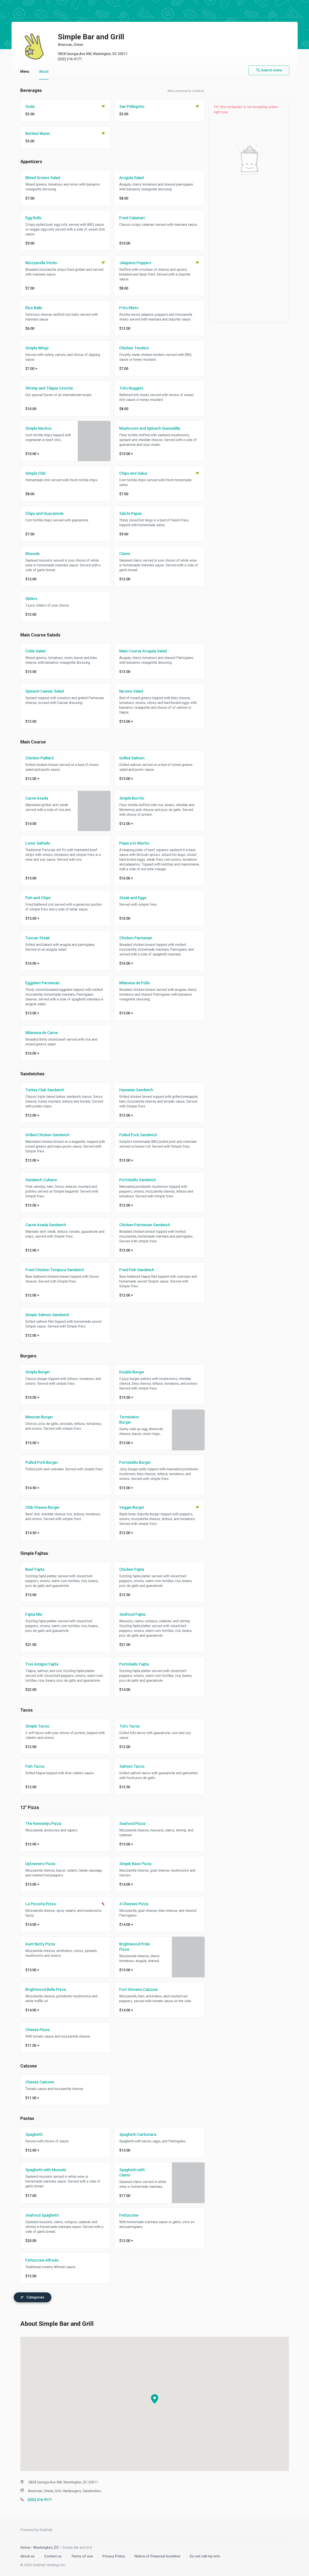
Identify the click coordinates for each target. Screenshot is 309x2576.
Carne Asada (32, 798)
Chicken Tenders (130, 348)
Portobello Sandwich (133, 1180)
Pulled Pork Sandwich (134, 1135)
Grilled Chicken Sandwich (43, 1135)
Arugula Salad (127, 177)
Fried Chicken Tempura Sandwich (50, 1269)
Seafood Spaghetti (37, 2215)
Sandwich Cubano (37, 1180)
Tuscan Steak (33, 938)
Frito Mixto (124, 307)
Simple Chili (31, 473)
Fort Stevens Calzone (134, 1989)
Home (21, 2547)
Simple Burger (33, 1372)
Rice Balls (29, 307)
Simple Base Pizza (131, 1863)
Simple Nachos (34, 428)
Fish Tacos (30, 1766)
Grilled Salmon (127, 758)
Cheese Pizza (33, 2029)
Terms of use (78, 2556)
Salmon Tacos (127, 1766)
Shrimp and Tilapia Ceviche (45, 388)
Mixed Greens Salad (38, 177)
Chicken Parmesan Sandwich (140, 1224)
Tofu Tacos (125, 1726)
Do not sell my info (200, 2556)
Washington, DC (42, 2547)
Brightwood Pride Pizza (130, 1947)
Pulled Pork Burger (37, 1462)
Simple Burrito (127, 798)
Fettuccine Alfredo (37, 2260)
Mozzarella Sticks (37, 262)
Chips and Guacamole (40, 513)
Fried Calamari (127, 218)
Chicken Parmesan (131, 938)
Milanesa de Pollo (130, 983)
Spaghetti (29, 2134)
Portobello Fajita (129, 1664)
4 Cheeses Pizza (129, 1904)
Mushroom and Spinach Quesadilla (145, 428)
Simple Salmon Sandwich (43, 1314)
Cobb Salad (31, 651)
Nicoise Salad (127, 691)
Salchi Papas (126, 513)
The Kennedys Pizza (39, 1823)
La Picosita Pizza (36, 1904)
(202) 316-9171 (66, 59)
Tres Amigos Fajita (37, 1664)
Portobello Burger (131, 1462)
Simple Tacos (33, 1726)
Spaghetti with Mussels (41, 2169)
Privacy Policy (109, 2556)
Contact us (49, 2556)
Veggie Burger (127, 1507)
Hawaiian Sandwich (132, 1090)
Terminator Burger (125, 1419)
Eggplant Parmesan (38, 983)
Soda (25, 106)
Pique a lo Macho (130, 843)
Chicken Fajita (127, 1569)
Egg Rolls (29, 218)
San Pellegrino (127, 106)
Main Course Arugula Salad (138, 651)
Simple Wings (32, 348)
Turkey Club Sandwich (40, 1090)
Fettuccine (124, 2215)
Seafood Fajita (128, 1614)
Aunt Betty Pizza (36, 1944)
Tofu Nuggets (127, 388)
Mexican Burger (35, 1417)
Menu (20, 71)
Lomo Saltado (33, 843)
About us (23, 2556)
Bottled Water (33, 133)
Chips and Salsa (129, 473)
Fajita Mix (29, 1614)
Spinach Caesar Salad (40, 691)
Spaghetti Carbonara (133, 2134)
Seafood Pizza (128, 1823)
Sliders (27, 598)
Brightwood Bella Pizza (41, 1989)
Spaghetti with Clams (127, 2172)
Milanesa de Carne (37, 1032)
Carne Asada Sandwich (41, 1224)
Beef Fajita (30, 1569)
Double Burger (127, 1372)
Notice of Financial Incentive (153, 2556)
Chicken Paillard (35, 758)
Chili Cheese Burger (38, 1507)
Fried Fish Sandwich (132, 1269)
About (39, 71)
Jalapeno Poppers (131, 262)
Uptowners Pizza (36, 1863)
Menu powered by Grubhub (181, 91)
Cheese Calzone (35, 2082)
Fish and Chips (33, 897)
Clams (120, 553)
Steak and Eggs (128, 897)
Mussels (28, 553)
